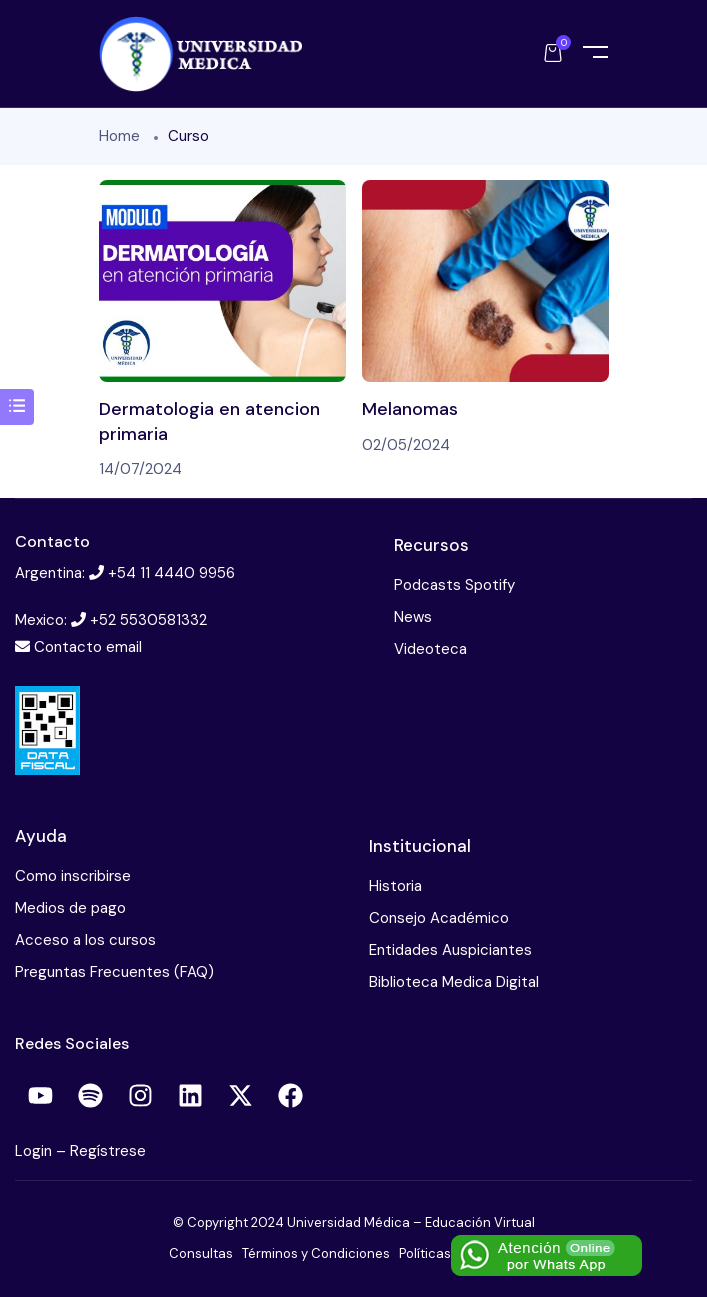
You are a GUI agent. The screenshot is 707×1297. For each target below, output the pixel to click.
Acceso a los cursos (85, 940)
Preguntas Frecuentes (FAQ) (114, 972)
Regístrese (108, 1151)
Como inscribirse (73, 876)
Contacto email (88, 647)
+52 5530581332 (148, 620)
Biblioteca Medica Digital (454, 982)
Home (119, 136)
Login (35, 1151)
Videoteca (430, 649)
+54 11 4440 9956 (171, 573)
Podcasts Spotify (454, 585)
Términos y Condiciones (316, 1253)
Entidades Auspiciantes (450, 950)
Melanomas (410, 409)
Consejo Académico (439, 918)
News (413, 617)
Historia (395, 886)
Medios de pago (70, 908)
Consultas (201, 1253)
